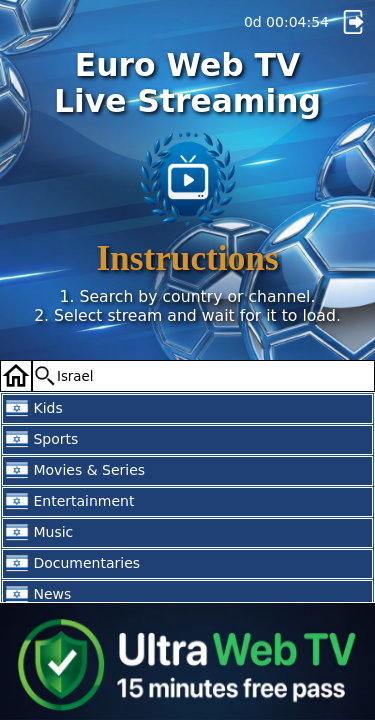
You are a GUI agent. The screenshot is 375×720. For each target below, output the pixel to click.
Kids (34, 409)
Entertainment (69, 502)
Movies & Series (75, 471)
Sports (41, 440)
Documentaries (72, 564)
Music (39, 533)
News (38, 595)
